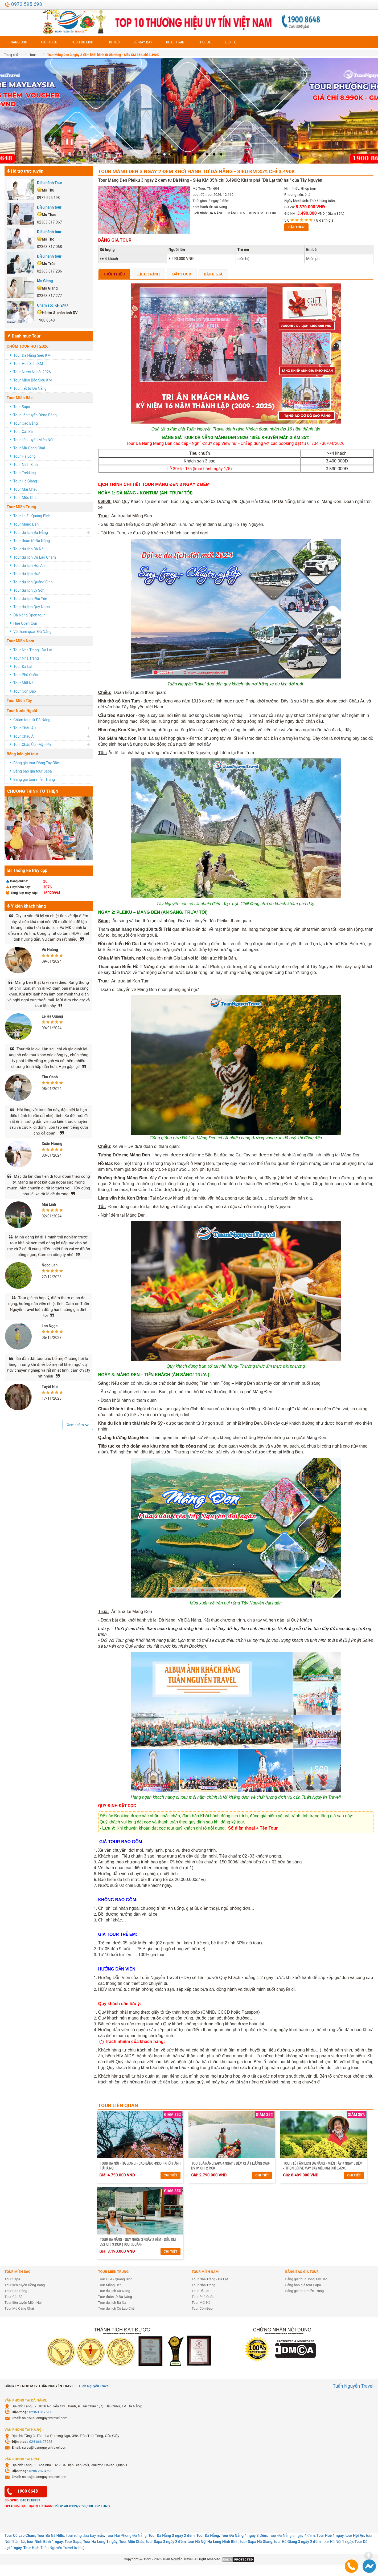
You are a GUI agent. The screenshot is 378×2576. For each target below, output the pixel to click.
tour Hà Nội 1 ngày (337, 2542)
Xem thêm (77, 1425)
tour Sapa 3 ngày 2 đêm (166, 2542)
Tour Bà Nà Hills (50, 2535)
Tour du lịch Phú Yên (30, 598)
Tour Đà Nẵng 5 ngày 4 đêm (292, 2535)
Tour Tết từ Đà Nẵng (30, 388)
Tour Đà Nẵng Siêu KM (32, 355)
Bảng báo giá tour (22, 753)
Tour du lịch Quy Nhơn (31, 607)
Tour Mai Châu (25, 489)
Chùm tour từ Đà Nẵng (31, 720)
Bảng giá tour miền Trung (34, 779)
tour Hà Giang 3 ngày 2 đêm (297, 2542)
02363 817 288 (40, 2412)
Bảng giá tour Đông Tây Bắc (36, 763)
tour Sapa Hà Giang (256, 2542)
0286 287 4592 (40, 2471)
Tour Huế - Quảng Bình (31, 516)
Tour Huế (31, 2548)
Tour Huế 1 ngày (330, 2535)
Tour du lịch (82, 41)
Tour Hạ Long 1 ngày (100, 2542)
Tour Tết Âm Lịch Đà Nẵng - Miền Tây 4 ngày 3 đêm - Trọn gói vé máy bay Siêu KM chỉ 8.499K (322, 2165)
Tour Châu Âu (24, 728)
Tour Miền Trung (21, 507)
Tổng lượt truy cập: (22, 893)
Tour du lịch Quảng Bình (33, 582)
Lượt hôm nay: (18, 887)
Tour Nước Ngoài (22, 710)
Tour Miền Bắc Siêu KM (32, 380)
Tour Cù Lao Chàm (20, 2535)
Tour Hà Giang (25, 481)
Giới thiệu (49, 41)
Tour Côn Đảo (24, 691)
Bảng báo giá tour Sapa (32, 771)
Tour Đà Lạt (22, 666)
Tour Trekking (24, 473)
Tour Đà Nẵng (207, 2535)
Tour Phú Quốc (25, 675)
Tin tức (113, 41)
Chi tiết (171, 2175)
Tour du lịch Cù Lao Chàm (34, 557)
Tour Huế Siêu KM (28, 363)
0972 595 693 (26, 4)
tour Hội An (354, 2535)
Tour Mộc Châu (26, 497)
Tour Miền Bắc (19, 397)
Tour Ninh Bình (25, 464)
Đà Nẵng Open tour (29, 615)
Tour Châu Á (23, 736)
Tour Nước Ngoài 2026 (32, 372)
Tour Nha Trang (26, 658)
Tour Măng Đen (26, 524)
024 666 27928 (40, 2442)
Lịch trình (148, 274)
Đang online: (17, 881)
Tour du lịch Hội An (29, 565)
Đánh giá (213, 274)
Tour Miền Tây (19, 700)
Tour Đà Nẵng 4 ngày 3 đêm (244, 2535)
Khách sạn (175, 41)
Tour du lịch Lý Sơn (28, 590)
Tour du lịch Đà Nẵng (30, 532)
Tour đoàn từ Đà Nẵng (31, 541)
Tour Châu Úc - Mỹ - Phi (32, 744)
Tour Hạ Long (24, 456)
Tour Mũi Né (23, 683)
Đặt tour (296, 227)
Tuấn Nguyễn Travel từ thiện (63, 2548)
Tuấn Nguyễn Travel (94, 2386)
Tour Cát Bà (23, 431)
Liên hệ (230, 41)
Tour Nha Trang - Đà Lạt (32, 650)
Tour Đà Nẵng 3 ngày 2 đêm (171, 2535)
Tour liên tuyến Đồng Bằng (35, 415)
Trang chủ (18, 41)
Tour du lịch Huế (26, 574)
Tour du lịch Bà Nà (28, 549)
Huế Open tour (25, 623)
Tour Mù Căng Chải (29, 448)
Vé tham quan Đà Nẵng (32, 631)
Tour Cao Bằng (25, 423)
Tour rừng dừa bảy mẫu (85, 2535)
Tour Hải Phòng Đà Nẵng (126, 2535)
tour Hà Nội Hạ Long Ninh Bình (213, 2542)
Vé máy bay (143, 41)
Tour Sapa (21, 407)
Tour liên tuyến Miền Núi (33, 440)
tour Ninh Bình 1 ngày (45, 2542)
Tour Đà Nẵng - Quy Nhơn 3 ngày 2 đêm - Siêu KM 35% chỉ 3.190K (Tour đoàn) (138, 2241)
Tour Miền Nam (20, 641)
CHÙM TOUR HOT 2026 (27, 346)
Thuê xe (204, 41)
